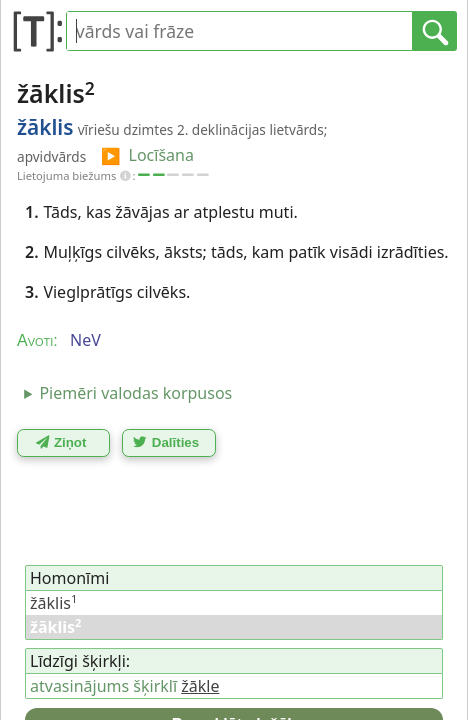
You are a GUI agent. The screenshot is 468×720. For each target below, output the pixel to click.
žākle (200, 686)
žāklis (53, 603)
